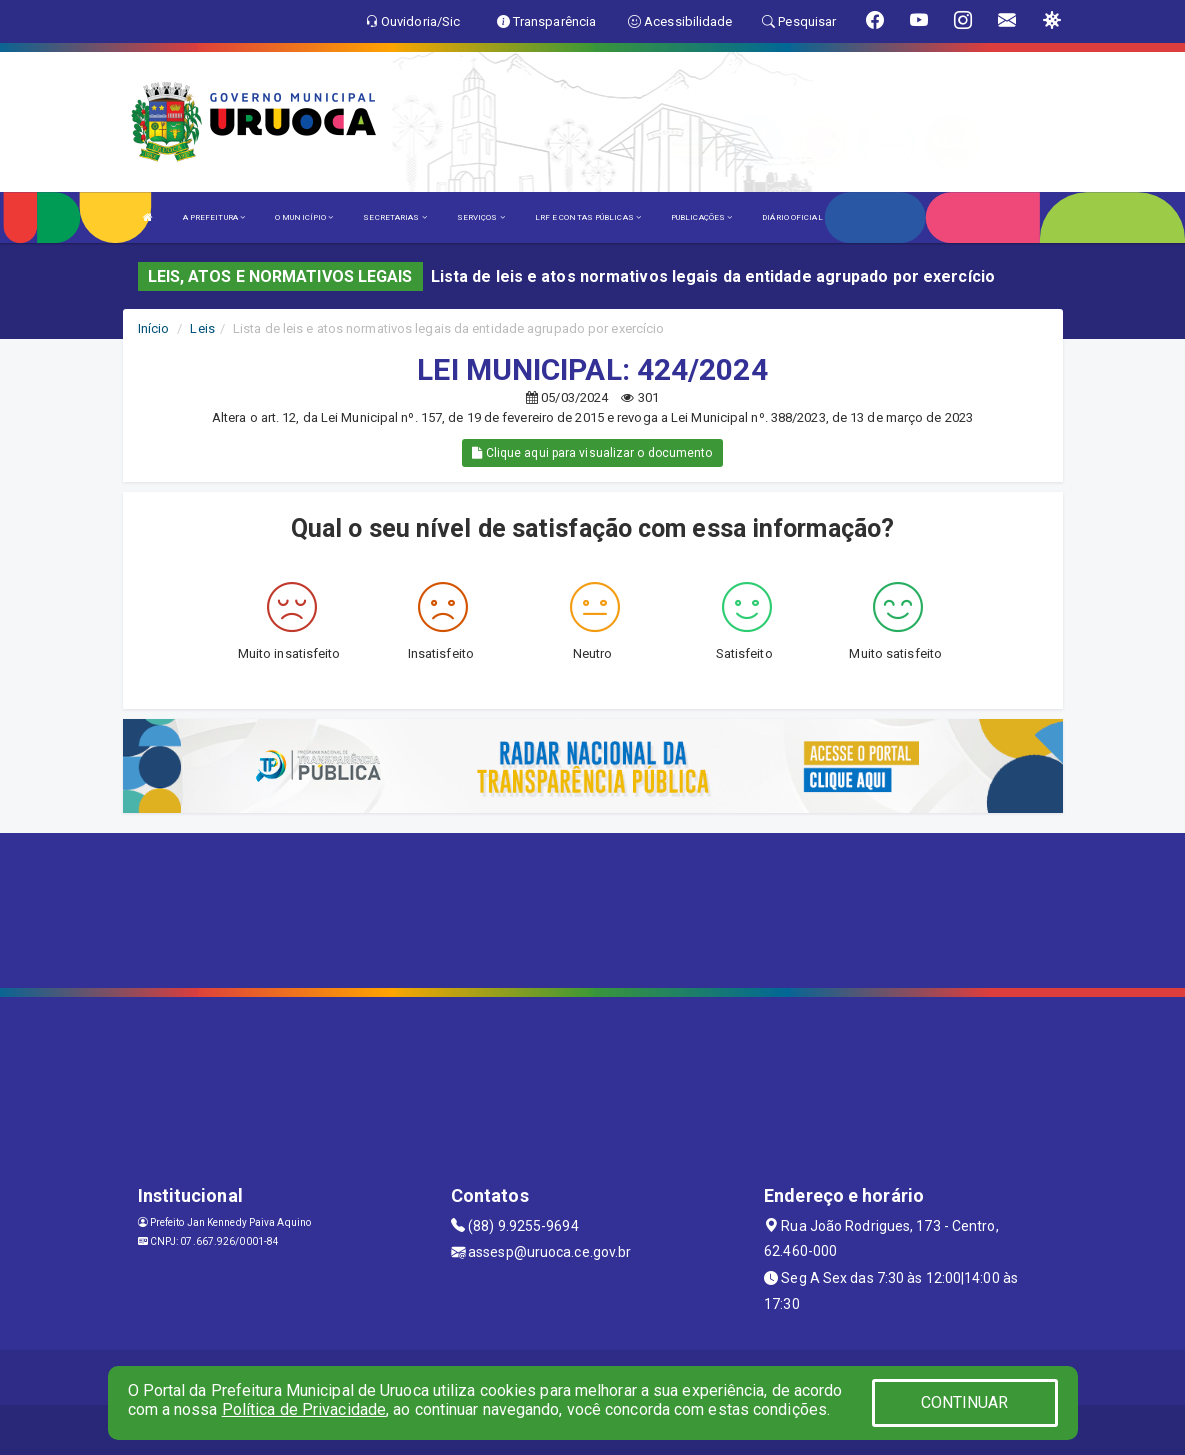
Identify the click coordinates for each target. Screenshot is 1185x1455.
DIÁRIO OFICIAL (792, 217)
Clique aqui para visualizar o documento (592, 453)
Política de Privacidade (304, 1409)
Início (154, 328)
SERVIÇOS (481, 217)
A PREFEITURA (214, 217)
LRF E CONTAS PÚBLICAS (588, 217)
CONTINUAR (965, 1402)
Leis (202, 328)
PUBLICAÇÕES (701, 217)
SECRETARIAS (394, 217)
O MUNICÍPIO (304, 217)
